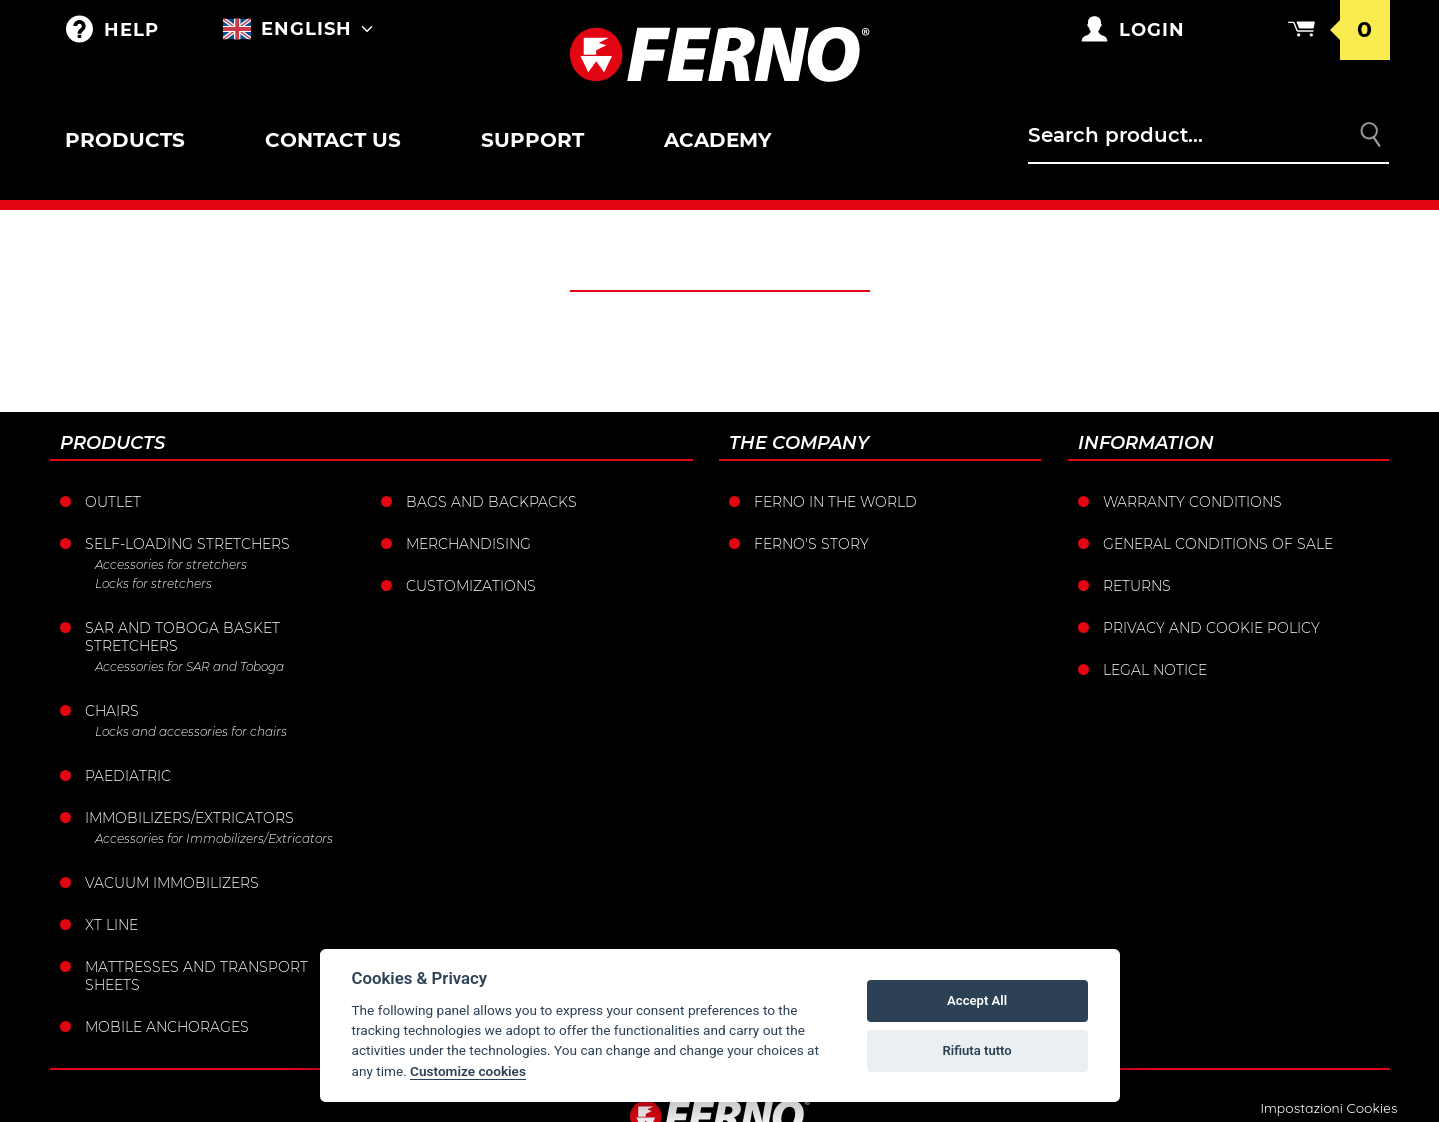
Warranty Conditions (1192, 502)
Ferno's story (811, 544)
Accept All (977, 1000)
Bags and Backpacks (491, 502)
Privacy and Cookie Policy (1211, 628)
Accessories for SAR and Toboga (189, 666)
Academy (718, 140)
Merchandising (468, 544)
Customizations (471, 586)
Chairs (112, 711)
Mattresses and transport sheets (196, 976)
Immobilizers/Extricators (189, 818)
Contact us (333, 140)
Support (532, 140)
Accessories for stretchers (171, 564)
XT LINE (111, 925)
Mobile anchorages (167, 1027)
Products (125, 140)
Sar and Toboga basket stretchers (182, 637)
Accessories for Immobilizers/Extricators (214, 838)
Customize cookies (468, 1071)
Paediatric (128, 776)
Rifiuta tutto (976, 1050)
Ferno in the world (835, 502)
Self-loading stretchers (187, 544)
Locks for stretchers (153, 583)
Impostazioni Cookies (1328, 1108)
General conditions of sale (1218, 544)
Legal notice (1155, 670)
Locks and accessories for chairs (191, 731)
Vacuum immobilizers (172, 883)
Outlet (113, 502)
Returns (1137, 586)
